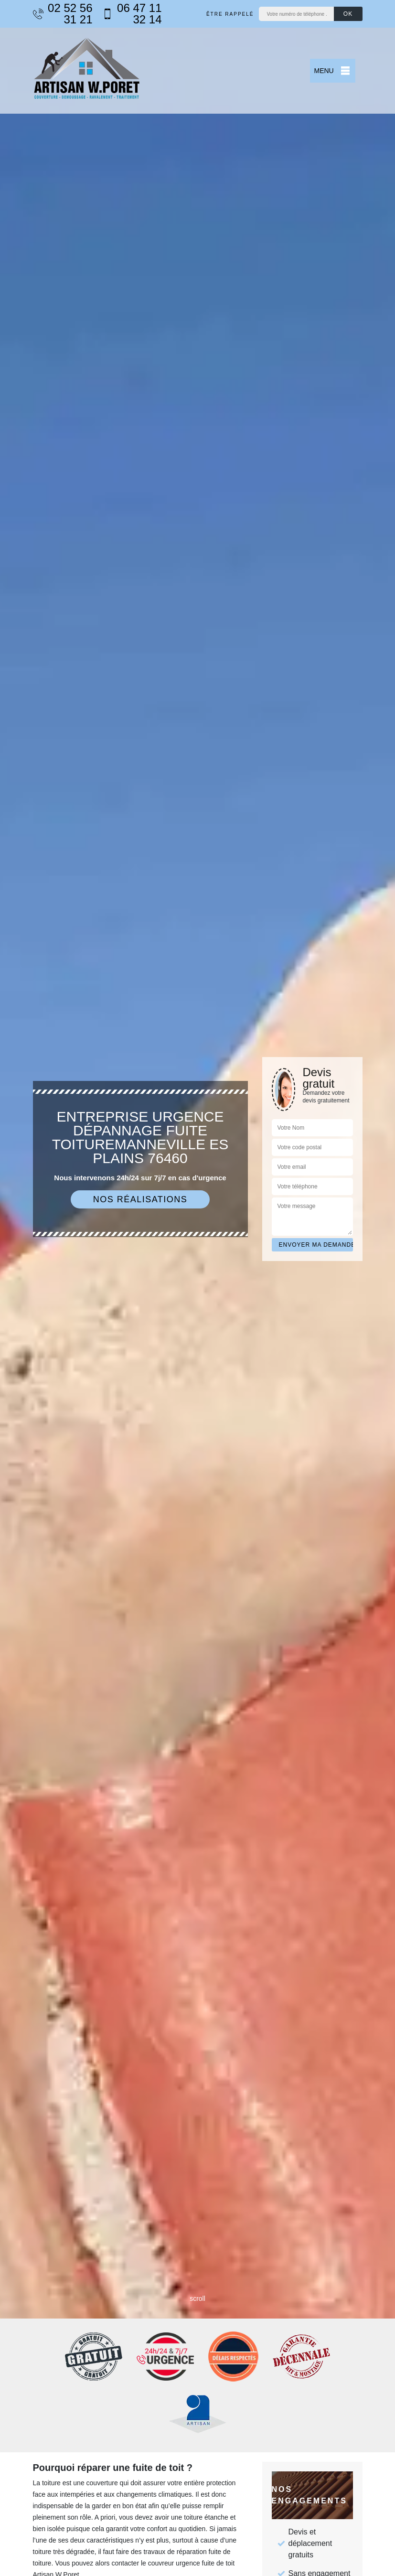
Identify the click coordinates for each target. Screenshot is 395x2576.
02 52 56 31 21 (63, 13)
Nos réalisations (140, 1199)
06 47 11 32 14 (132, 13)
